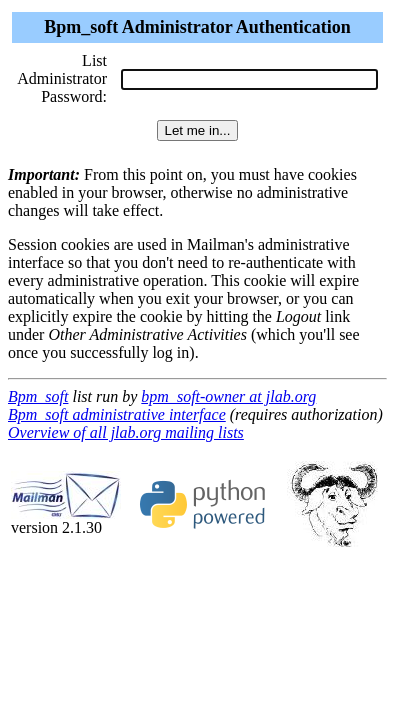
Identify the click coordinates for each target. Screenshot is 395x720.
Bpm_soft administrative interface (117, 414)
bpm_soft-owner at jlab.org (228, 396)
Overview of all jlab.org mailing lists (126, 432)
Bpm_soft (38, 396)
